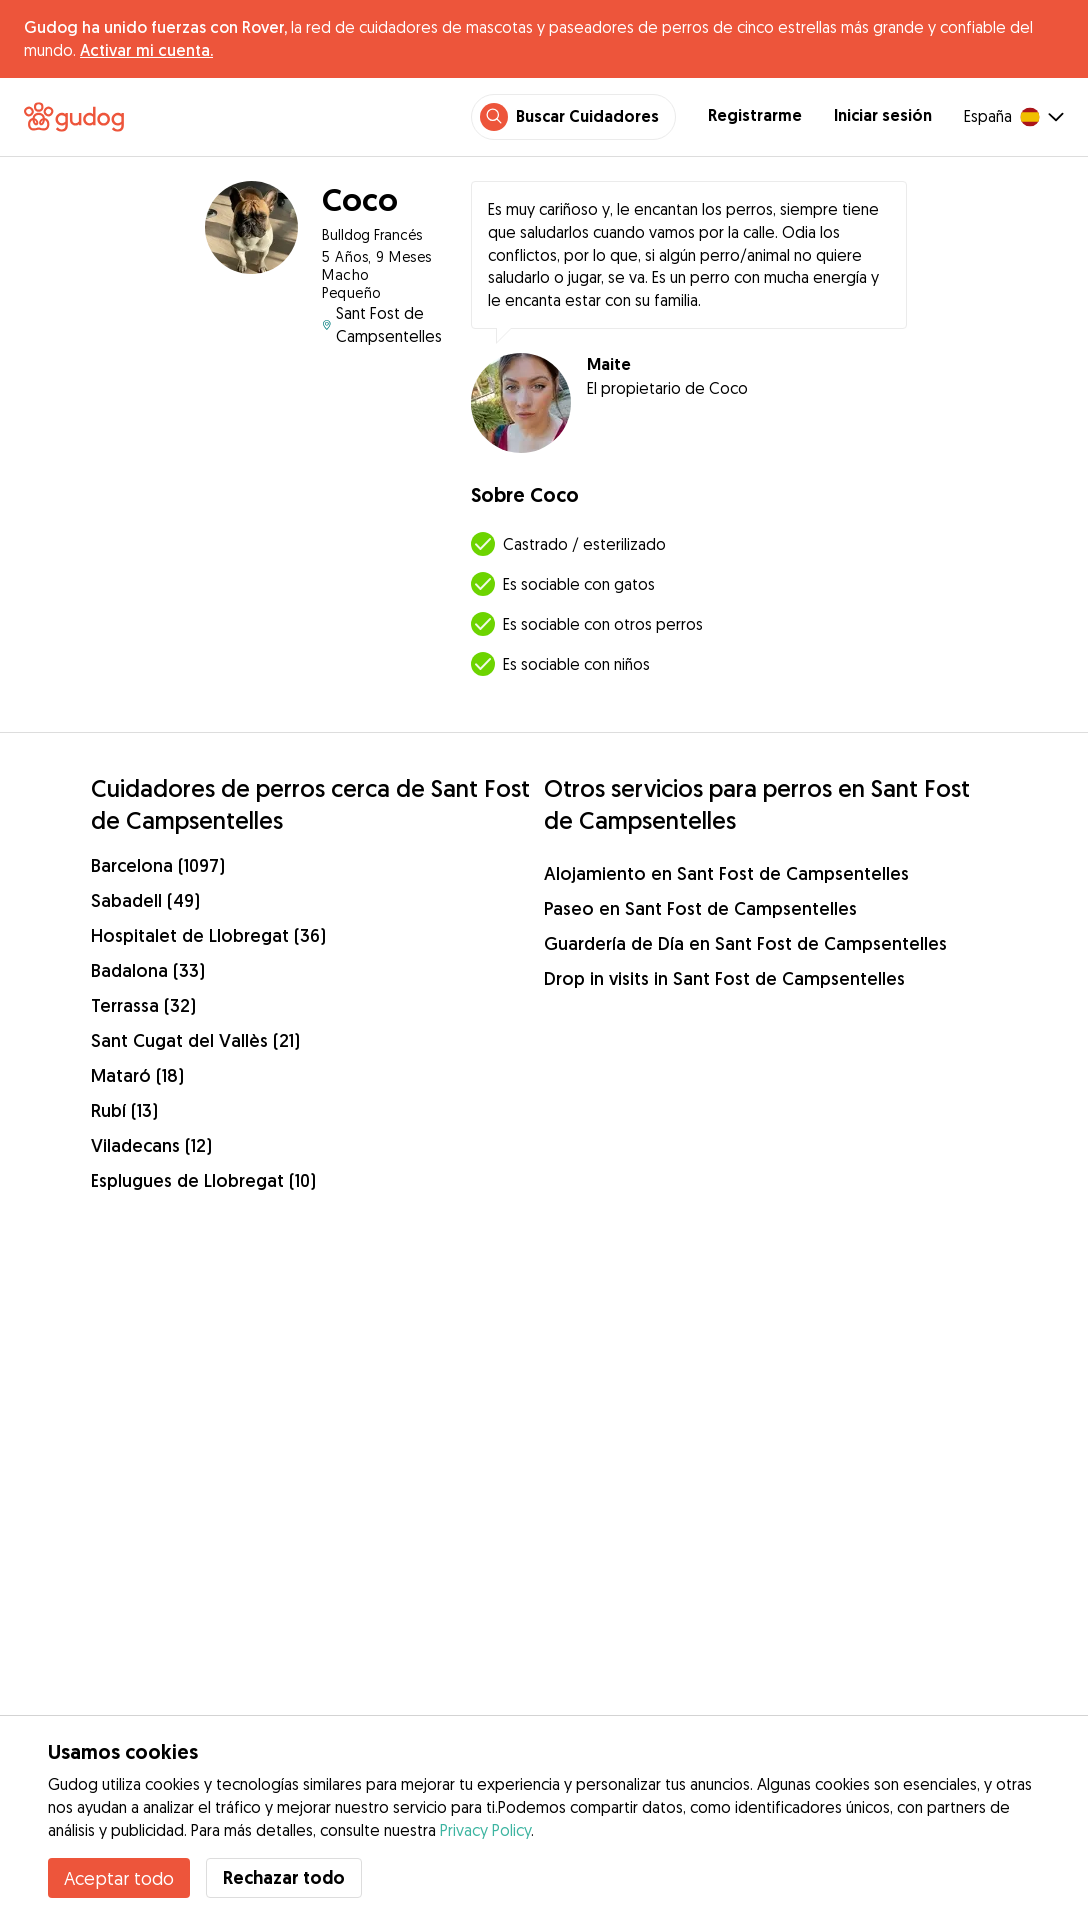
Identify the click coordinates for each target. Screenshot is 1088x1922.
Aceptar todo (119, 1878)
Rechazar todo (284, 1877)
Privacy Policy (485, 1830)
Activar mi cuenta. (146, 50)
